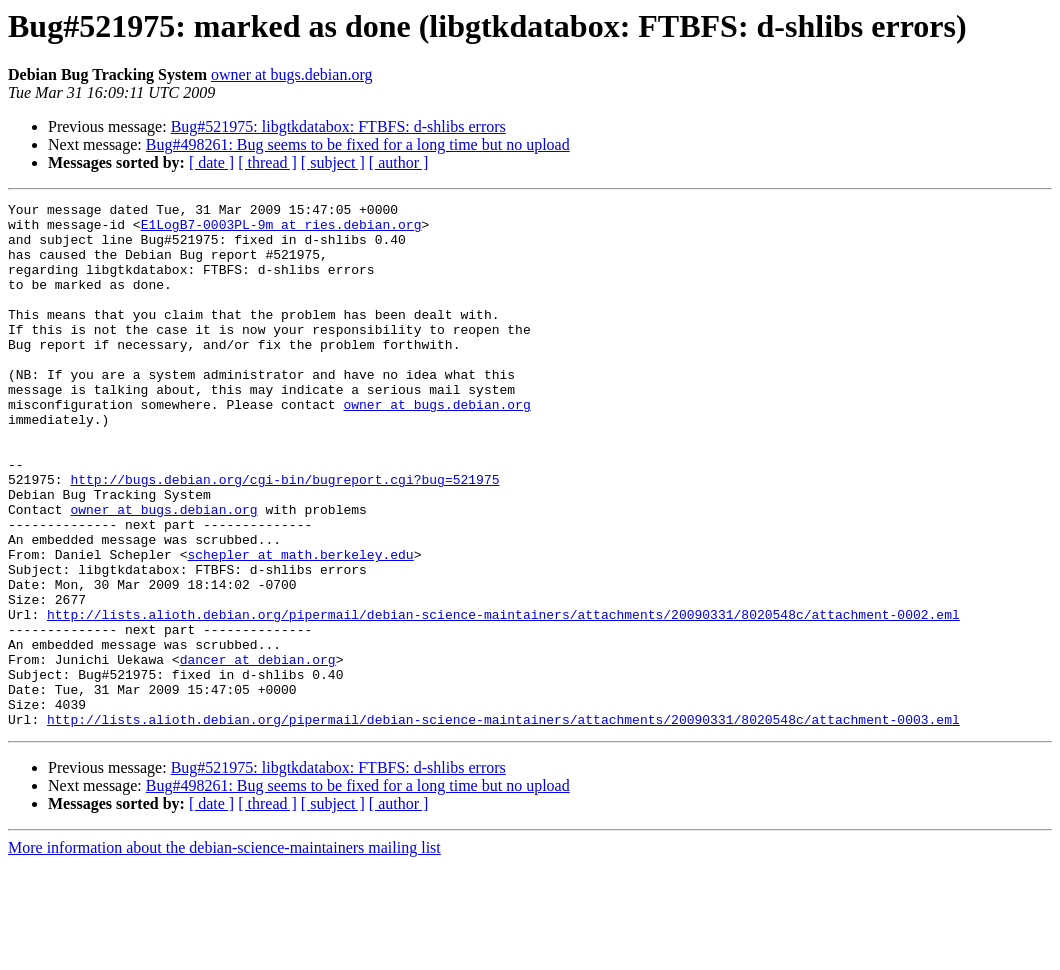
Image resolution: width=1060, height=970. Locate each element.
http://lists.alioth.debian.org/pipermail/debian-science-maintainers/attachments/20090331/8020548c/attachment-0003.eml (503, 824)
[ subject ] (333, 162)
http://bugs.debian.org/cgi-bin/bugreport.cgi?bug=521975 (284, 536)
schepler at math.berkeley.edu (300, 626)
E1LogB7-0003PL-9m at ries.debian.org (281, 230)
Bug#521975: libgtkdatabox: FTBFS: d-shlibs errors (338, 126)
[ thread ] (267, 162)
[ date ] (211, 162)
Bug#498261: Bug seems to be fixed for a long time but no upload (358, 144)
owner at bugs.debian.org (291, 74)
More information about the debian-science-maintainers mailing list (224, 952)
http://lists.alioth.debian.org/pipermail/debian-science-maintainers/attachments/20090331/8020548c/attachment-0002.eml (503, 698)
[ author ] (399, 162)
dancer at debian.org (258, 752)
